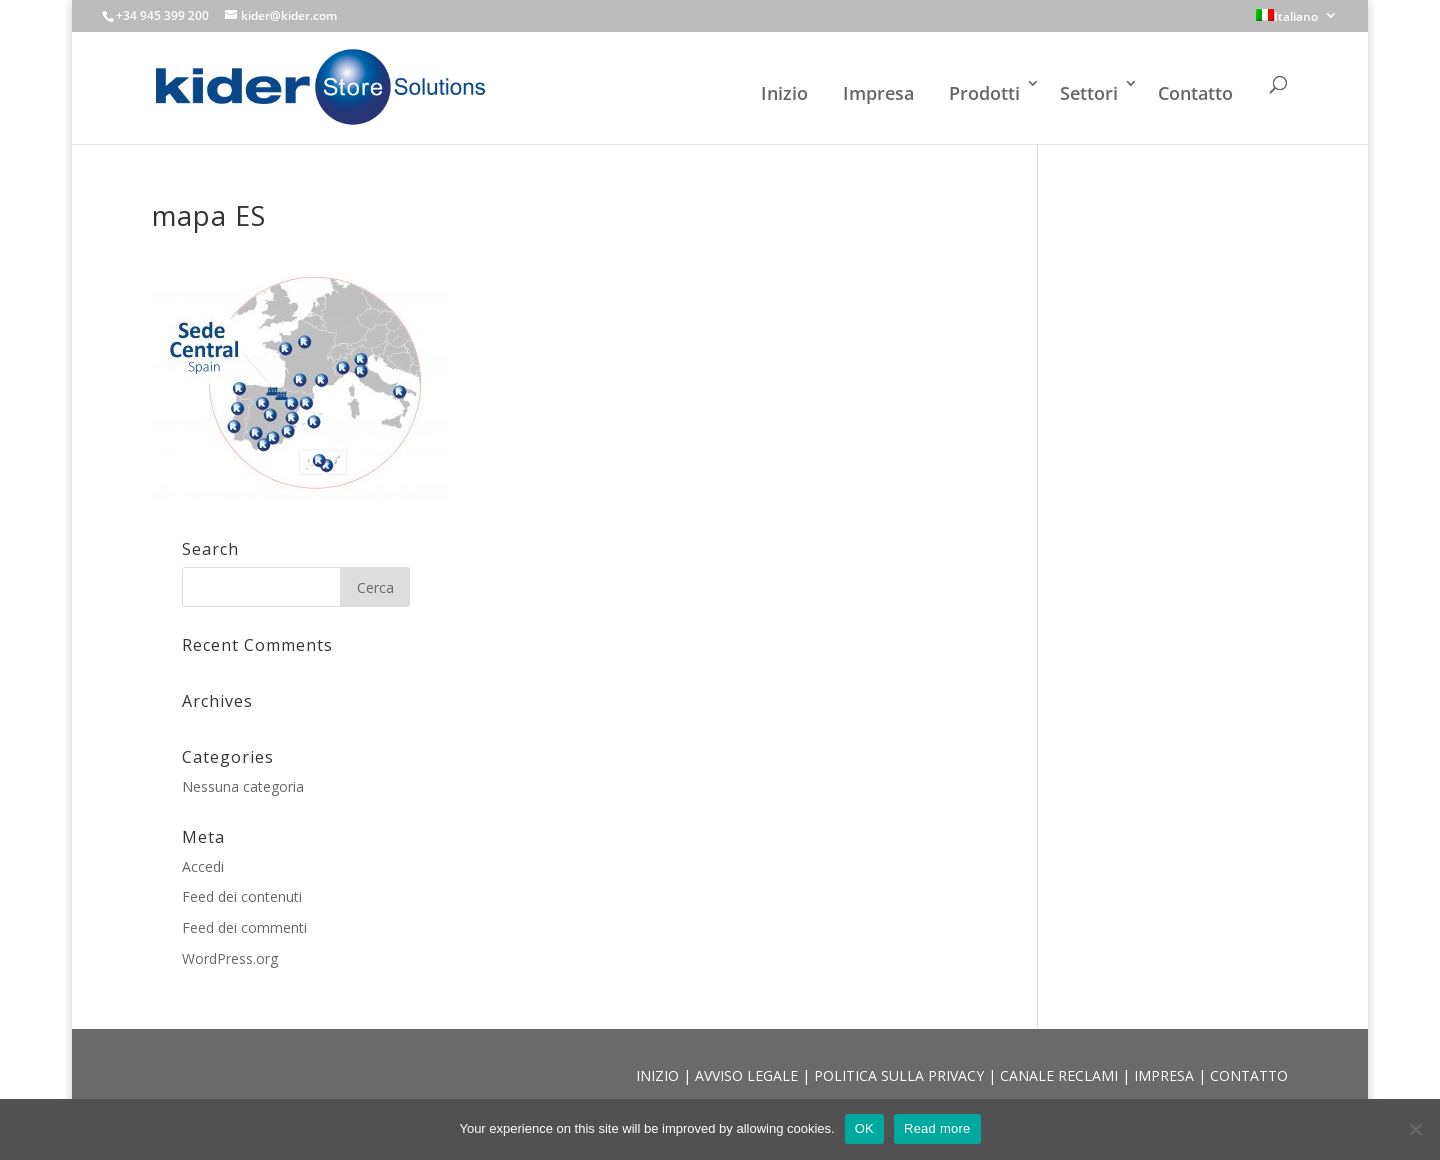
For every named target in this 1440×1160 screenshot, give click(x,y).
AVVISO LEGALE (748, 1075)
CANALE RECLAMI (1061, 1075)
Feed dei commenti (244, 927)
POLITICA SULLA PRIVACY (901, 1075)
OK (864, 1128)
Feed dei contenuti (242, 896)
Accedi (203, 866)
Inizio (784, 93)
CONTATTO (1249, 1075)
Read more (937, 1128)
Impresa (878, 93)
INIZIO (659, 1075)
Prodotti (984, 93)
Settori (1089, 93)
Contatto (1195, 93)
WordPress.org (230, 958)
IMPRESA (1166, 1075)
